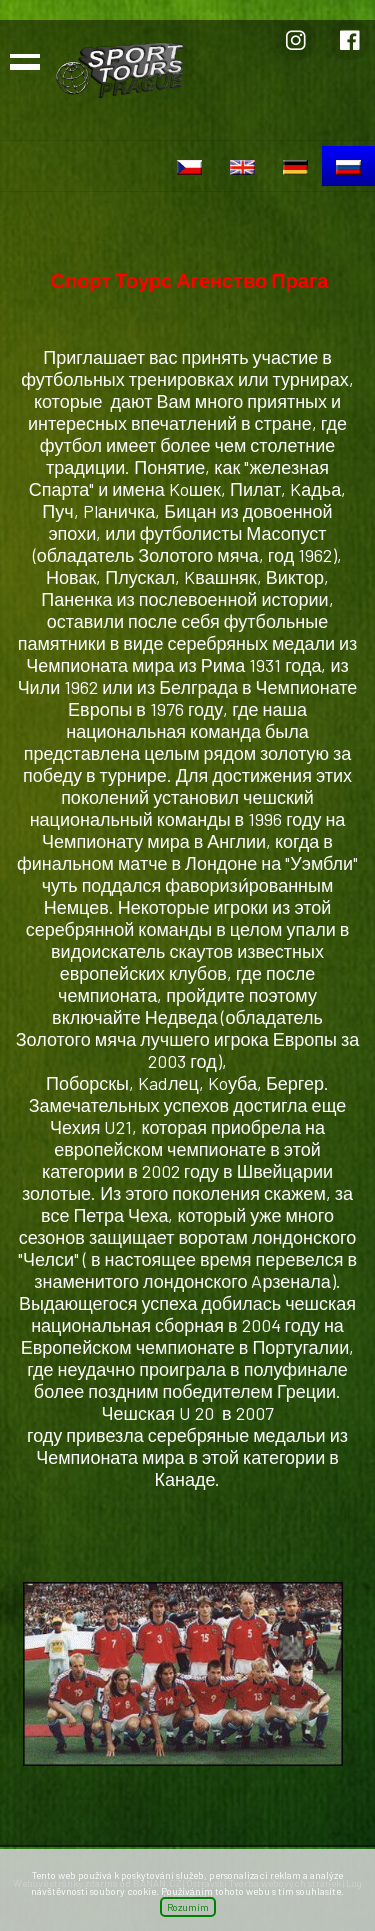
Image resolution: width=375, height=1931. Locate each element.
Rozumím (188, 1907)
